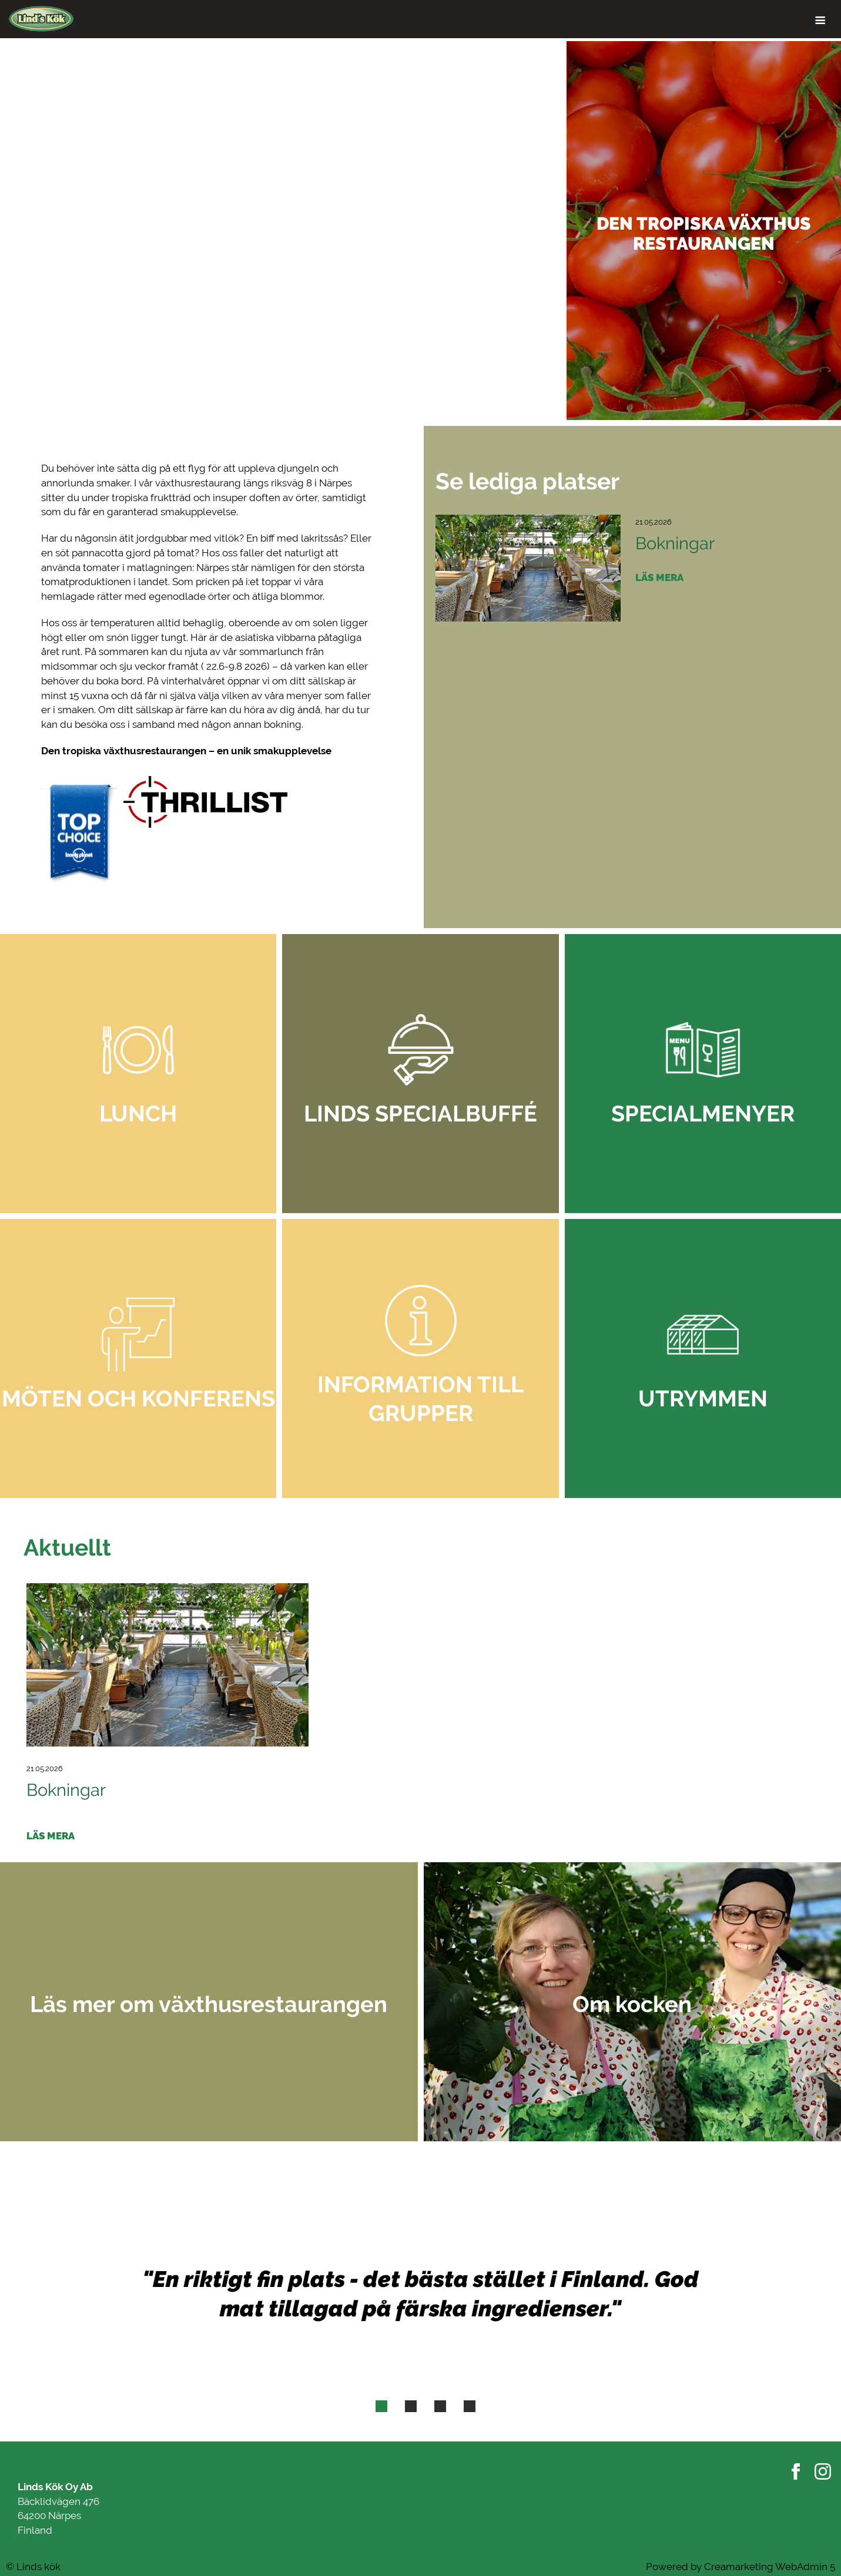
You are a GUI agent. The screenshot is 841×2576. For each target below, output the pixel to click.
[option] (420, 230)
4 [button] (469, 2409)
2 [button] (411, 2409)
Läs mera (659, 578)
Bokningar (675, 543)
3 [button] (440, 2409)
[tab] (381, 2406)
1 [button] (381, 2409)
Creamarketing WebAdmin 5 (769, 2566)
